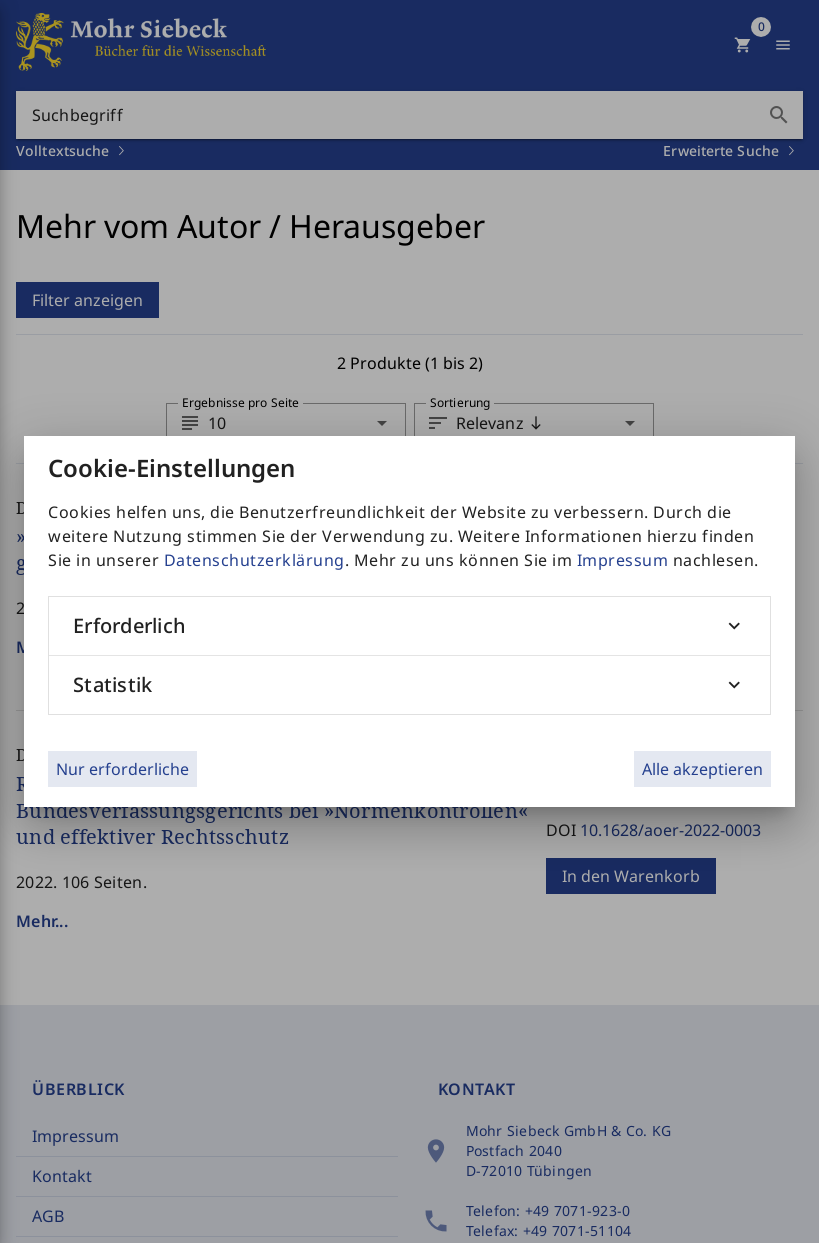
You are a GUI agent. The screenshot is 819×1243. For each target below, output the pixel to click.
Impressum (623, 560)
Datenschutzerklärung (254, 560)
